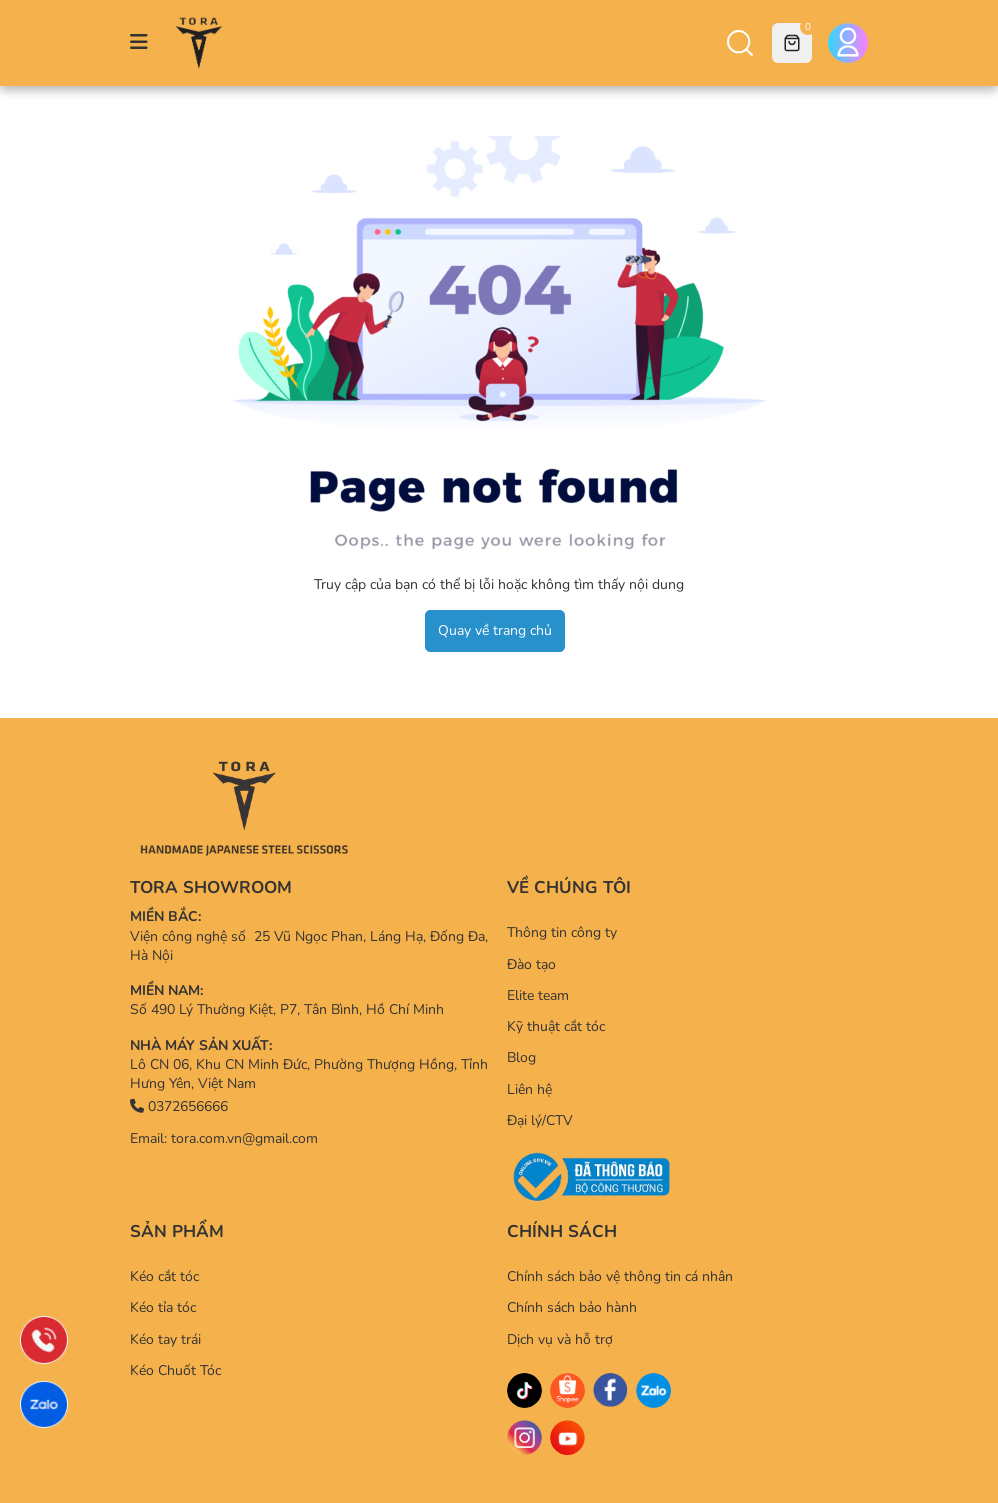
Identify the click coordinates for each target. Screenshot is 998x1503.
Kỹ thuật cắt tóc (556, 1026)
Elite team (538, 995)
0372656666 (179, 1106)
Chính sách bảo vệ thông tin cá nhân (620, 1276)
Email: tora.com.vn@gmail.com (224, 1138)
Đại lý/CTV (540, 1120)
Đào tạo (531, 964)
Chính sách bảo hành (572, 1307)
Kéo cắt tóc (164, 1276)
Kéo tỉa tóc (163, 1307)
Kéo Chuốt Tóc (175, 1370)
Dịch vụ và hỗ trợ (560, 1339)
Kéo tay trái (165, 1339)
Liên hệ (529, 1089)
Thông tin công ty (562, 932)
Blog (521, 1057)
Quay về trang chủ (495, 630)
